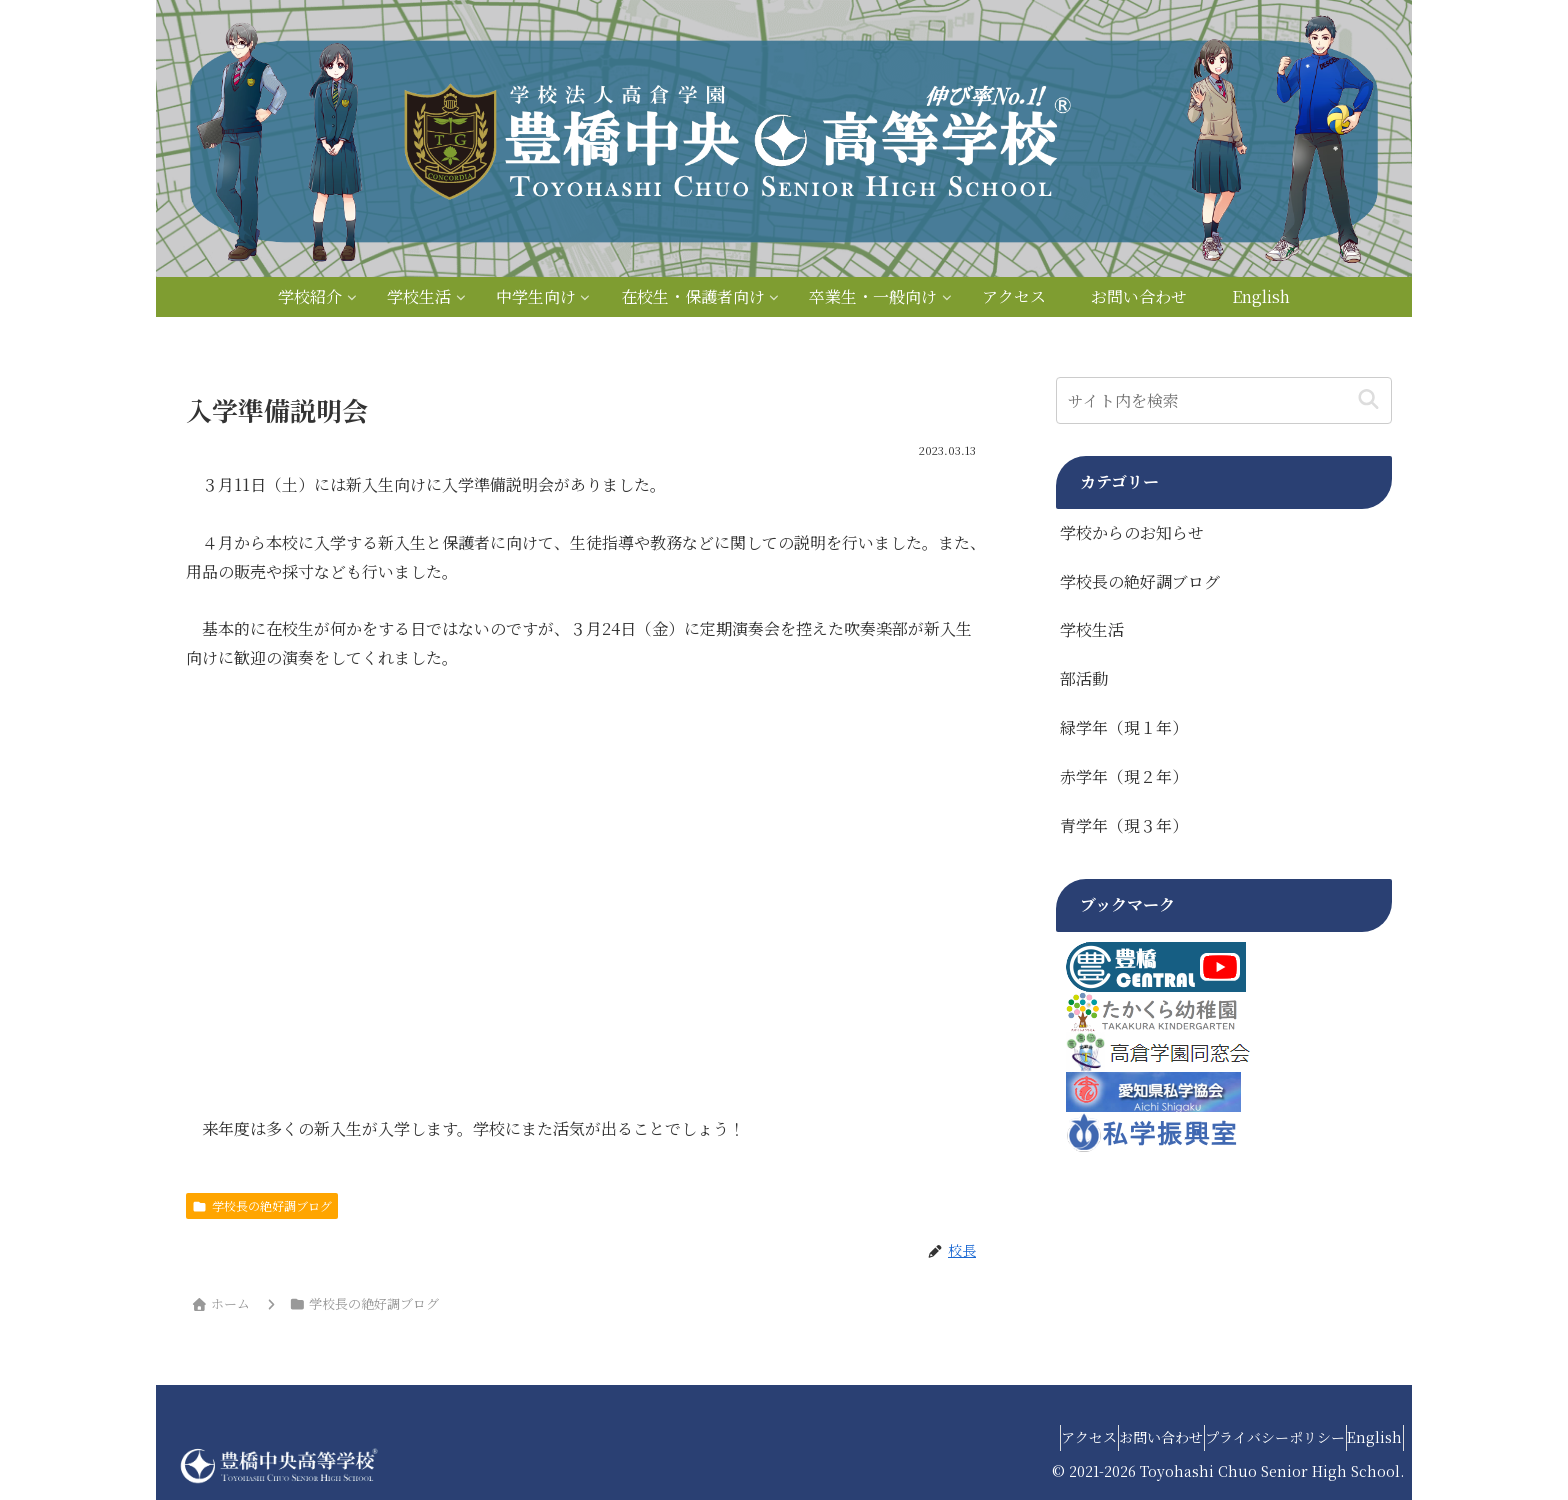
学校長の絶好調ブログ (262, 1205)
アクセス (1023, 1437)
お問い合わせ (1114, 1437)
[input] (1224, 400)
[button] (1368, 400)
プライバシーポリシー (1247, 1437)
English (1365, 1437)
